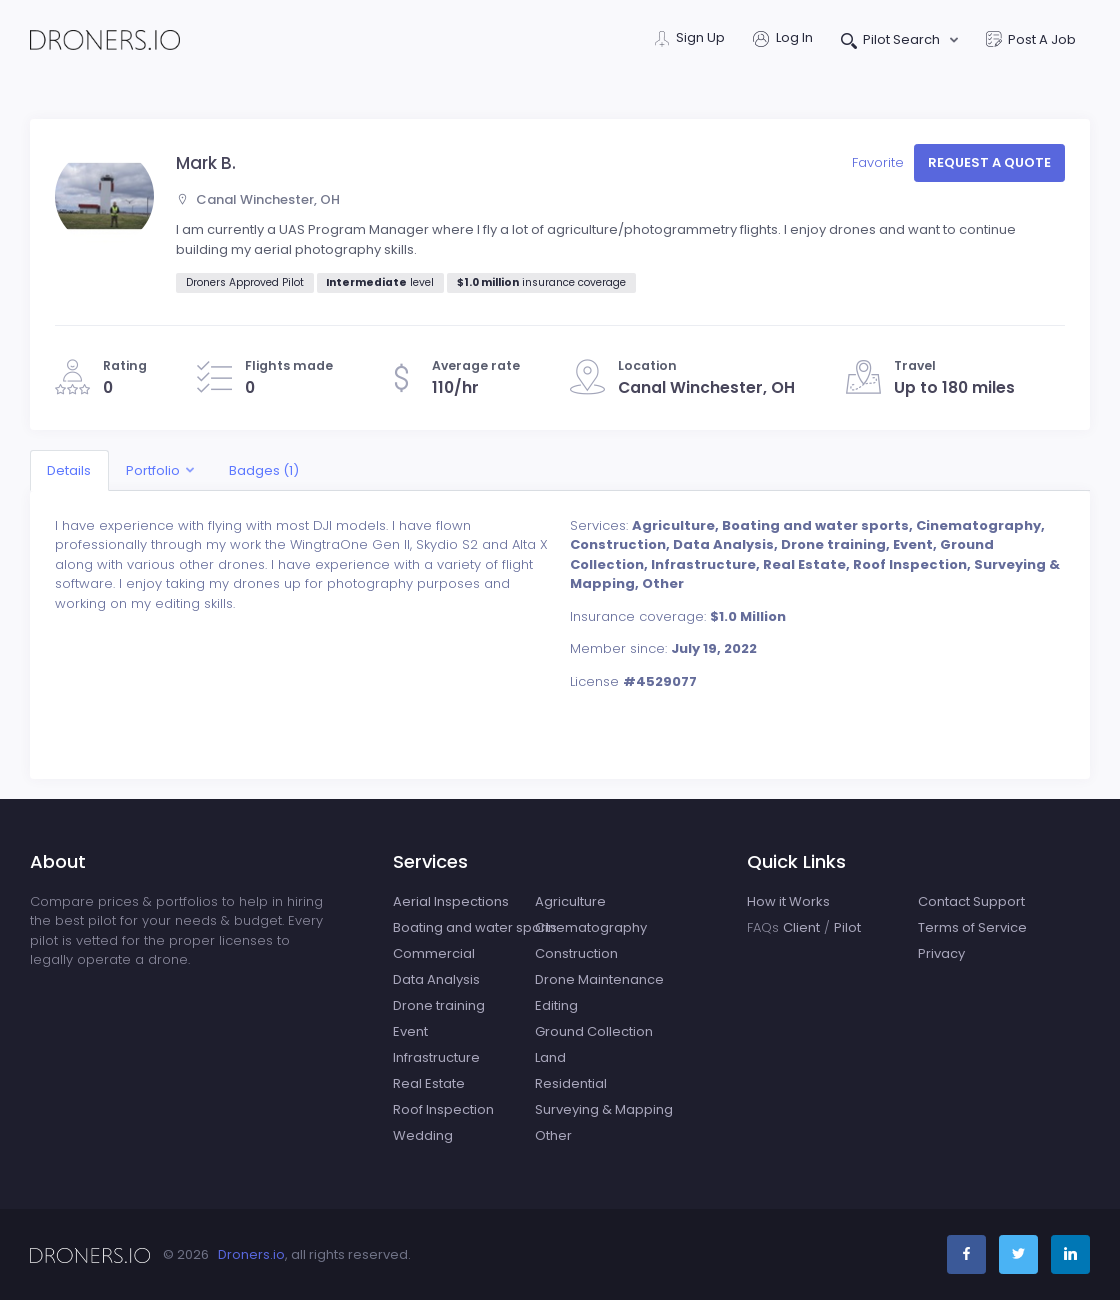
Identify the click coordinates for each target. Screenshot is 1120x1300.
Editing (556, 1005)
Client (801, 927)
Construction (576, 953)
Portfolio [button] (153, 470)
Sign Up (690, 39)
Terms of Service (972, 927)
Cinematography (591, 927)
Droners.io (251, 1254)
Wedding (423, 1135)
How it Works (788, 901)
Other (553, 1135)
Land (550, 1057)
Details (69, 470)
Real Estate (429, 1083)
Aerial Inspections (451, 901)
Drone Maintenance (599, 979)
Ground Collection (594, 1031)
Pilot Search (892, 41)
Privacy (941, 953)
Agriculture (570, 901)
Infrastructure (436, 1057)
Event (410, 1031)
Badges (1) (264, 470)
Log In (783, 39)
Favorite (880, 162)
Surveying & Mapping (604, 1109)
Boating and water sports (475, 927)
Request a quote (989, 162)
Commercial (434, 953)
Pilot (847, 927)
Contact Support (971, 901)
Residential (571, 1083)
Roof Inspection (443, 1109)
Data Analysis (436, 979)
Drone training (439, 1005)
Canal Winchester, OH (258, 199)
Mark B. (206, 163)
